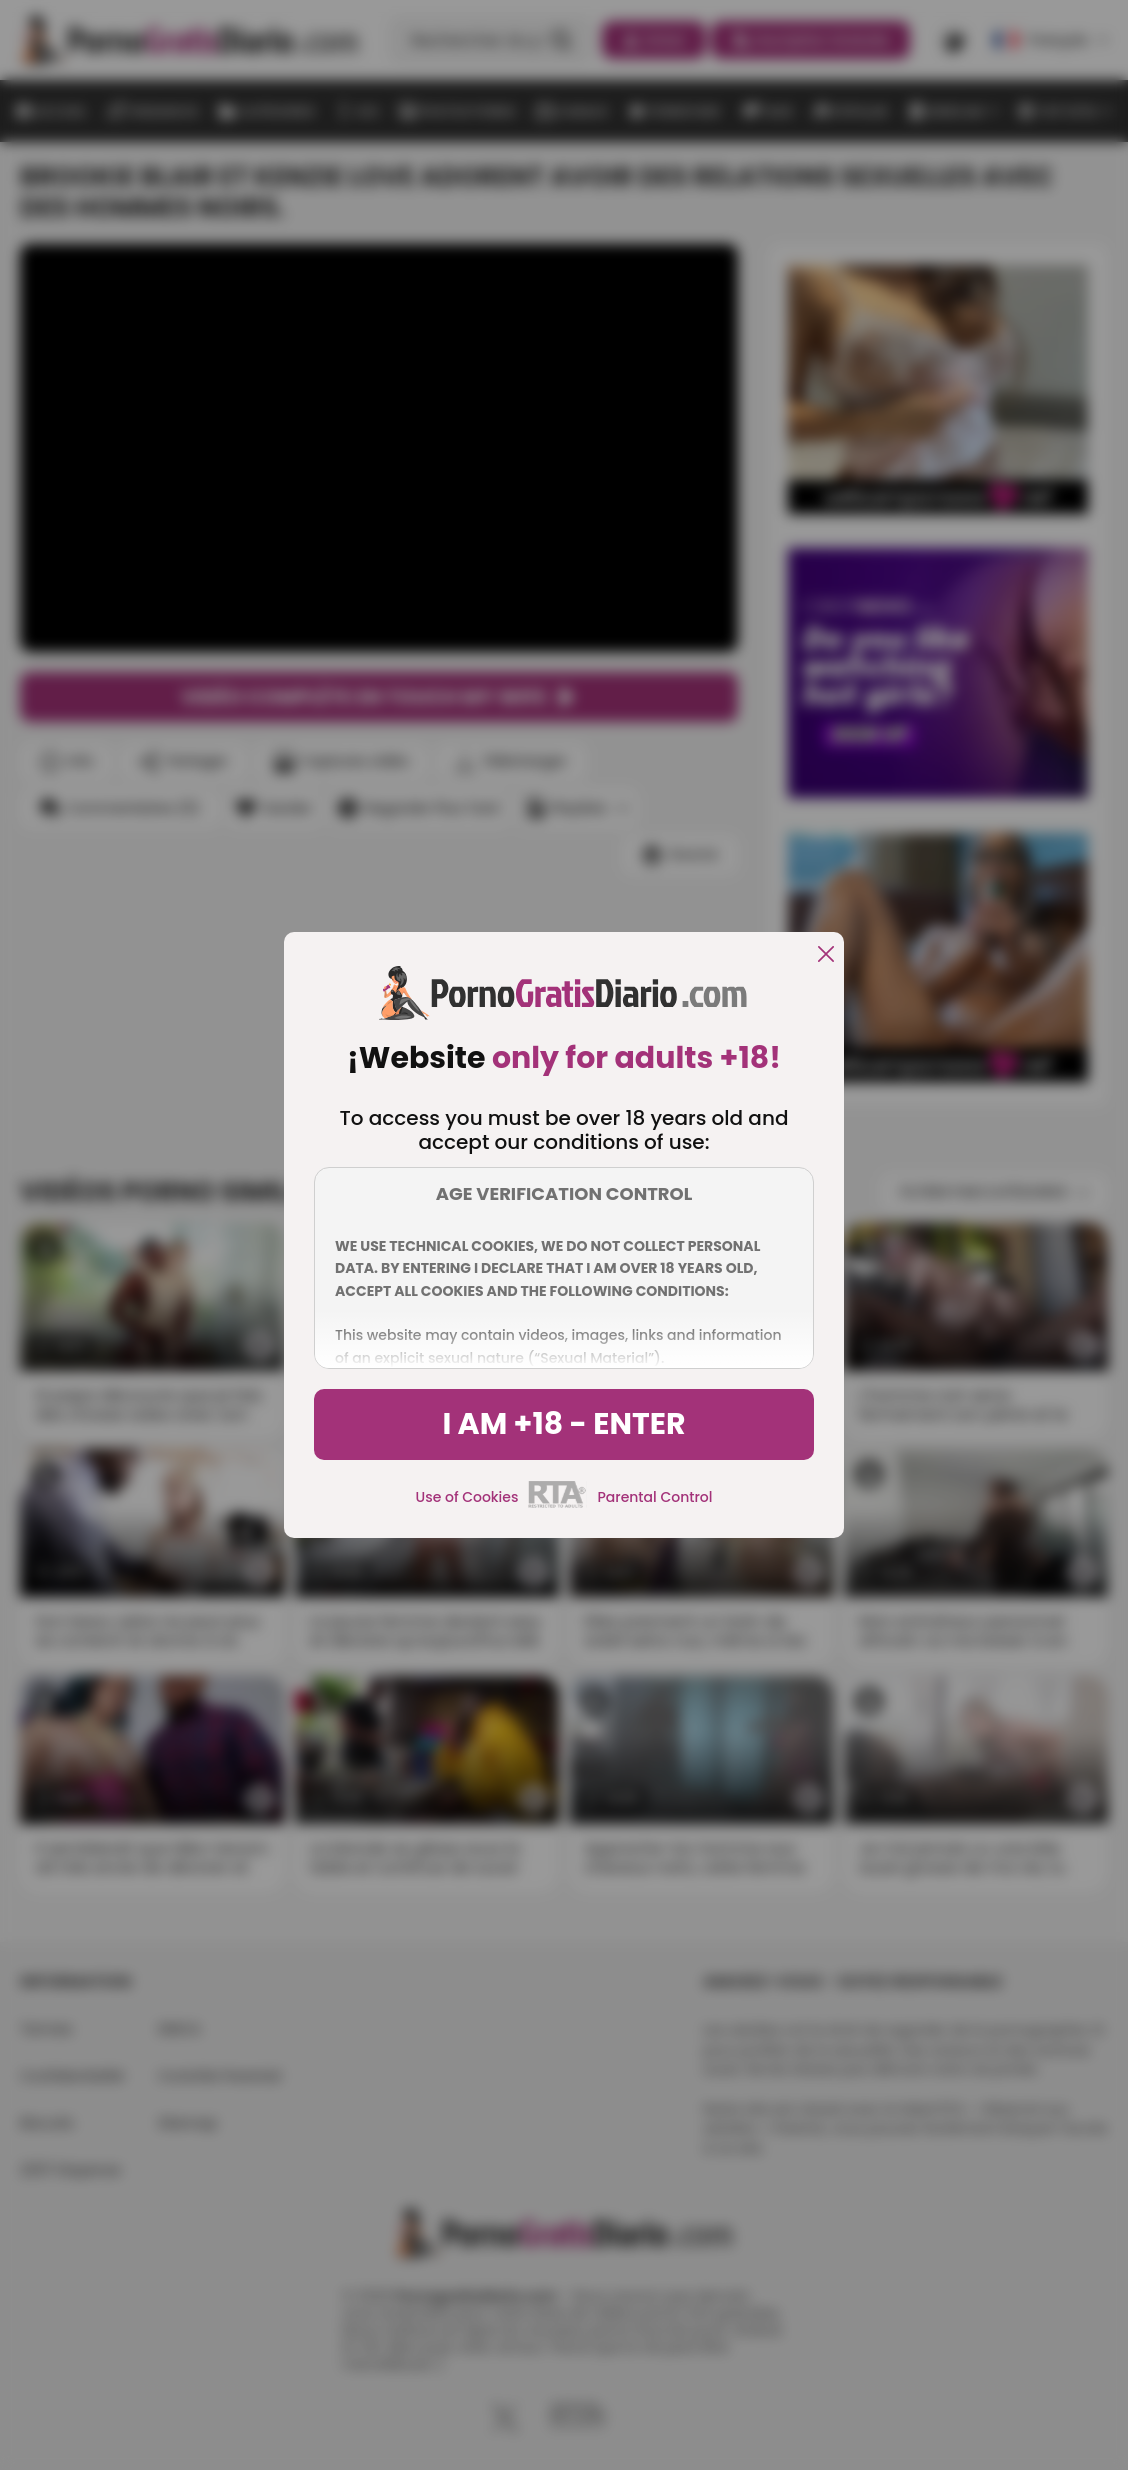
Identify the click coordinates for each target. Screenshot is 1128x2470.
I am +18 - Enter (563, 1424)
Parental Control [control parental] (654, 1497)
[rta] (557, 1505)
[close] (826, 955)
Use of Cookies (467, 1497)
